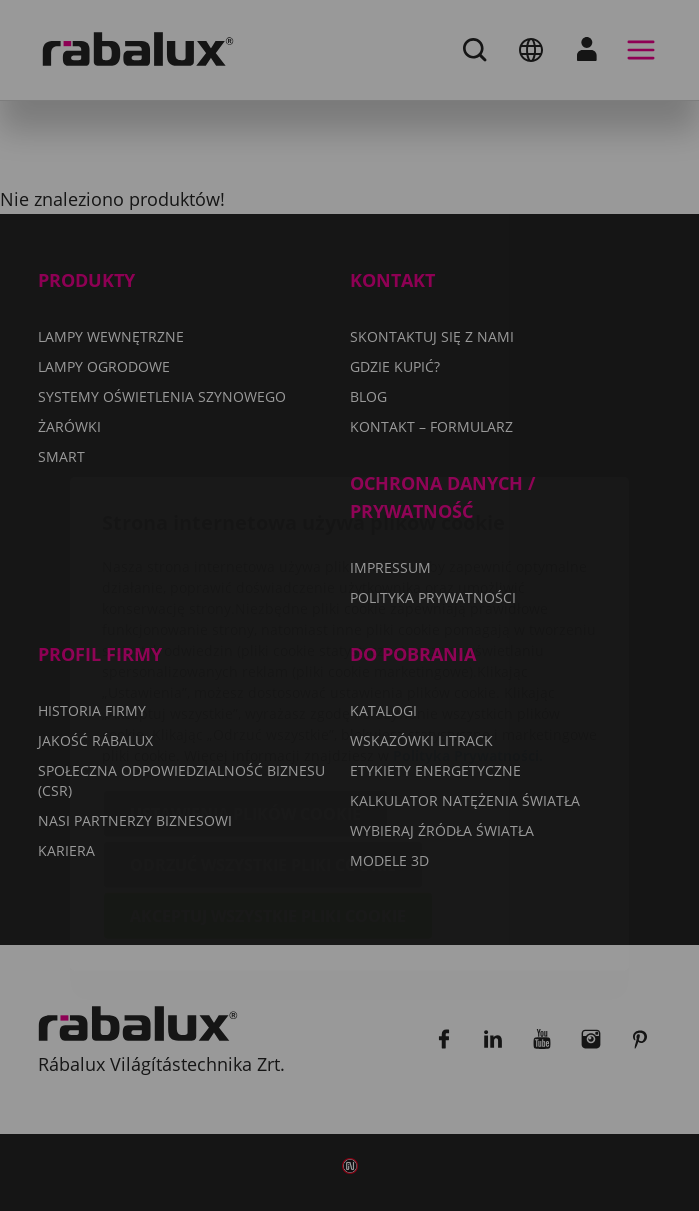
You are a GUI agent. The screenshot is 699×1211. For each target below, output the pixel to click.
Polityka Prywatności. (468, 637)
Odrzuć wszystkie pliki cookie (263, 747)
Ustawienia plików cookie (245, 696)
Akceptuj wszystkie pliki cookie (268, 798)
